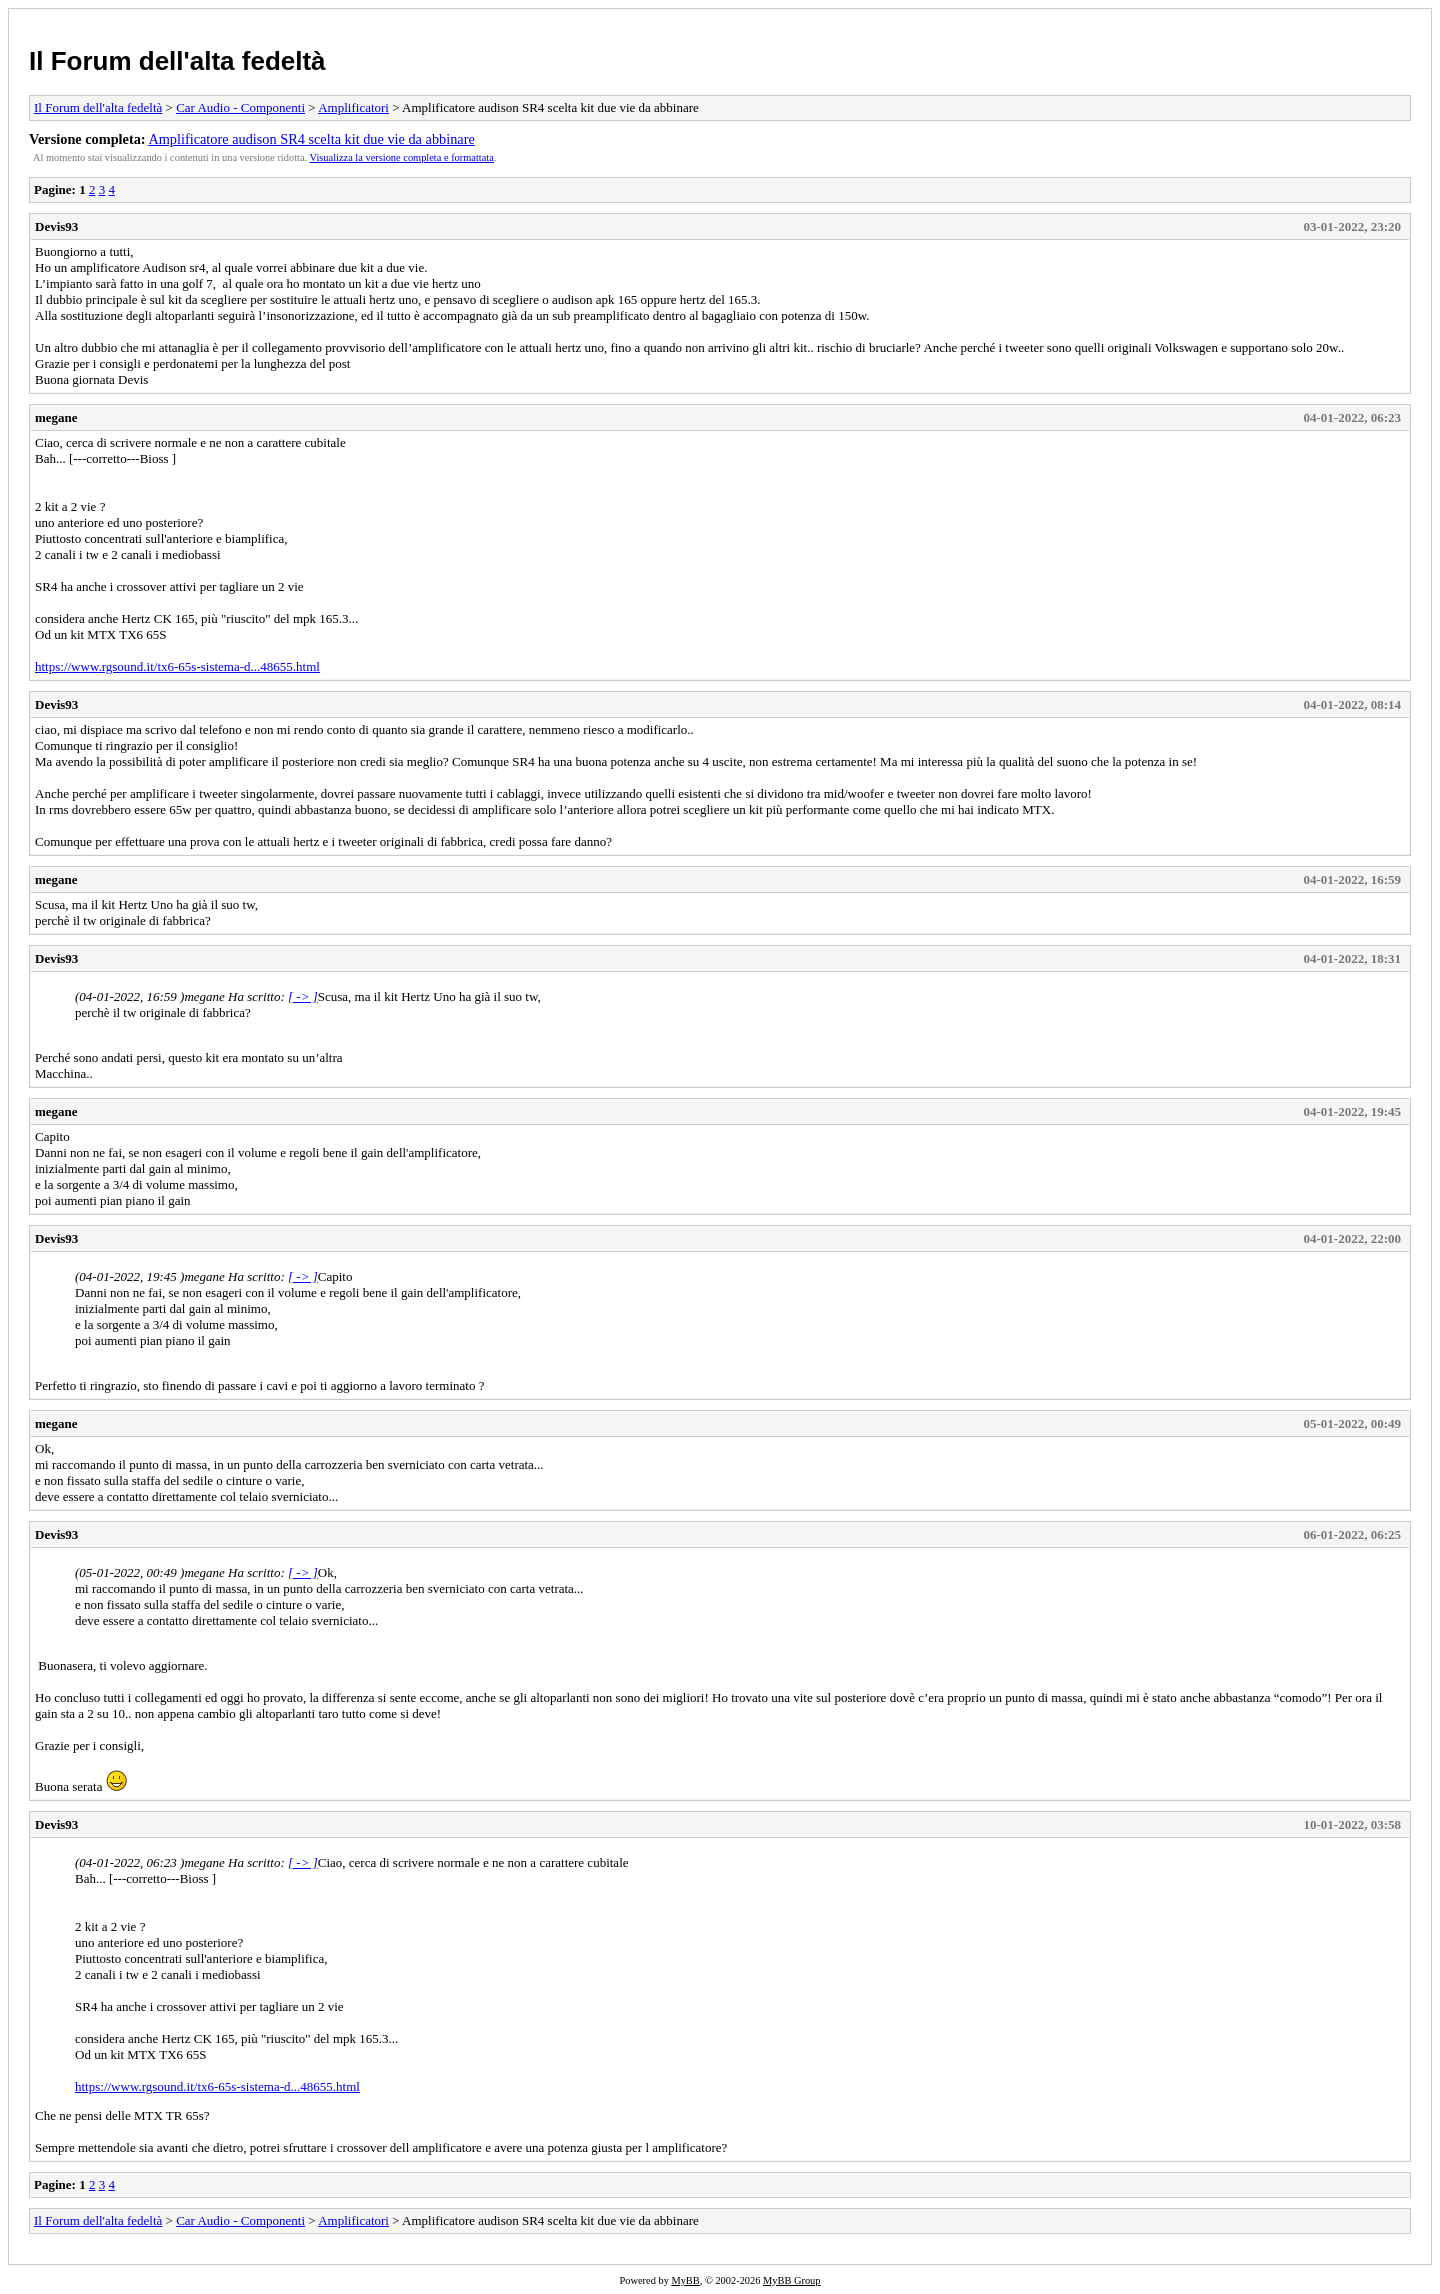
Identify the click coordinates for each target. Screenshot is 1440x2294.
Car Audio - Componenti (240, 107)
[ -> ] (303, 996)
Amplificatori (353, 107)
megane (56, 417)
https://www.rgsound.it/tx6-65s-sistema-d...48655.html (177, 666)
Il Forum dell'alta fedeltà (177, 61)
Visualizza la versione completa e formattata (402, 157)
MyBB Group (791, 2280)
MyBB (685, 2280)
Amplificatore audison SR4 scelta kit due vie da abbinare (311, 139)
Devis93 (56, 226)
